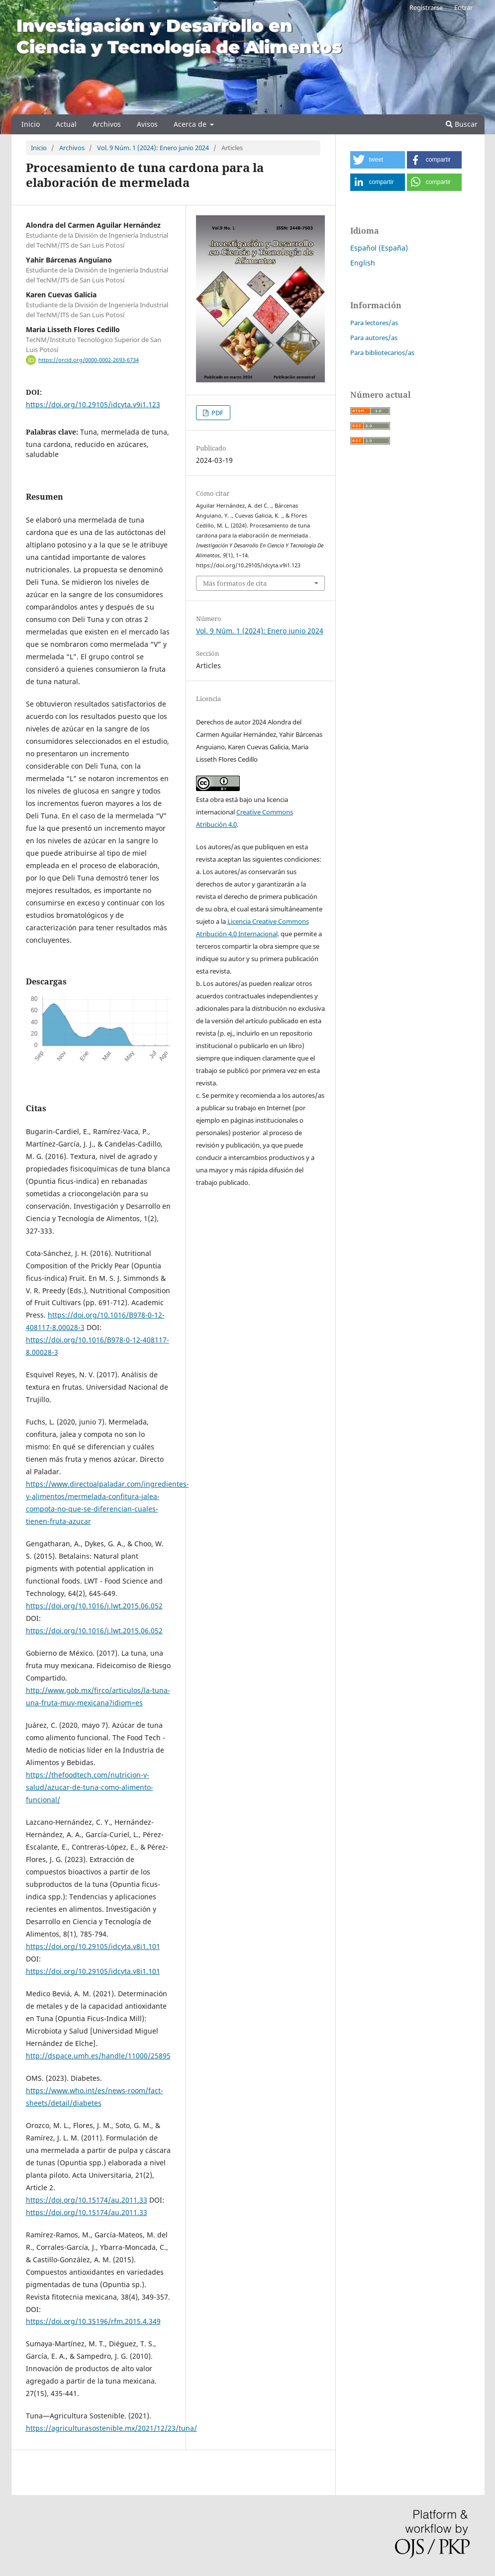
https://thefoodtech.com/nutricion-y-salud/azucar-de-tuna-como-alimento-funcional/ (89, 1787)
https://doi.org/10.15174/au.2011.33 (86, 2200)
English (362, 262)
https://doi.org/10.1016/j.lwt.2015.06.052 (94, 1605)
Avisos (147, 124)
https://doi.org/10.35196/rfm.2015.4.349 (93, 2321)
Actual (66, 124)
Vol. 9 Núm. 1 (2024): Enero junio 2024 (153, 147)
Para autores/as (373, 337)
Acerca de (191, 124)
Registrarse (426, 7)
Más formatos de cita (235, 583)
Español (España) (379, 248)
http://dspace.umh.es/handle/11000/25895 (98, 2055)
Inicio (30, 124)
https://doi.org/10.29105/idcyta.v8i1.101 (93, 1946)
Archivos (107, 124)
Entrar (463, 7)
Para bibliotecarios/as (382, 352)
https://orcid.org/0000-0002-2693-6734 (88, 359)
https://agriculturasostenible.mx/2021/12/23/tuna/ (111, 2428)
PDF (216, 412)
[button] (377, 160)
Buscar (462, 124)
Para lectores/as (374, 322)
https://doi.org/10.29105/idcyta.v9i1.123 (93, 404)
